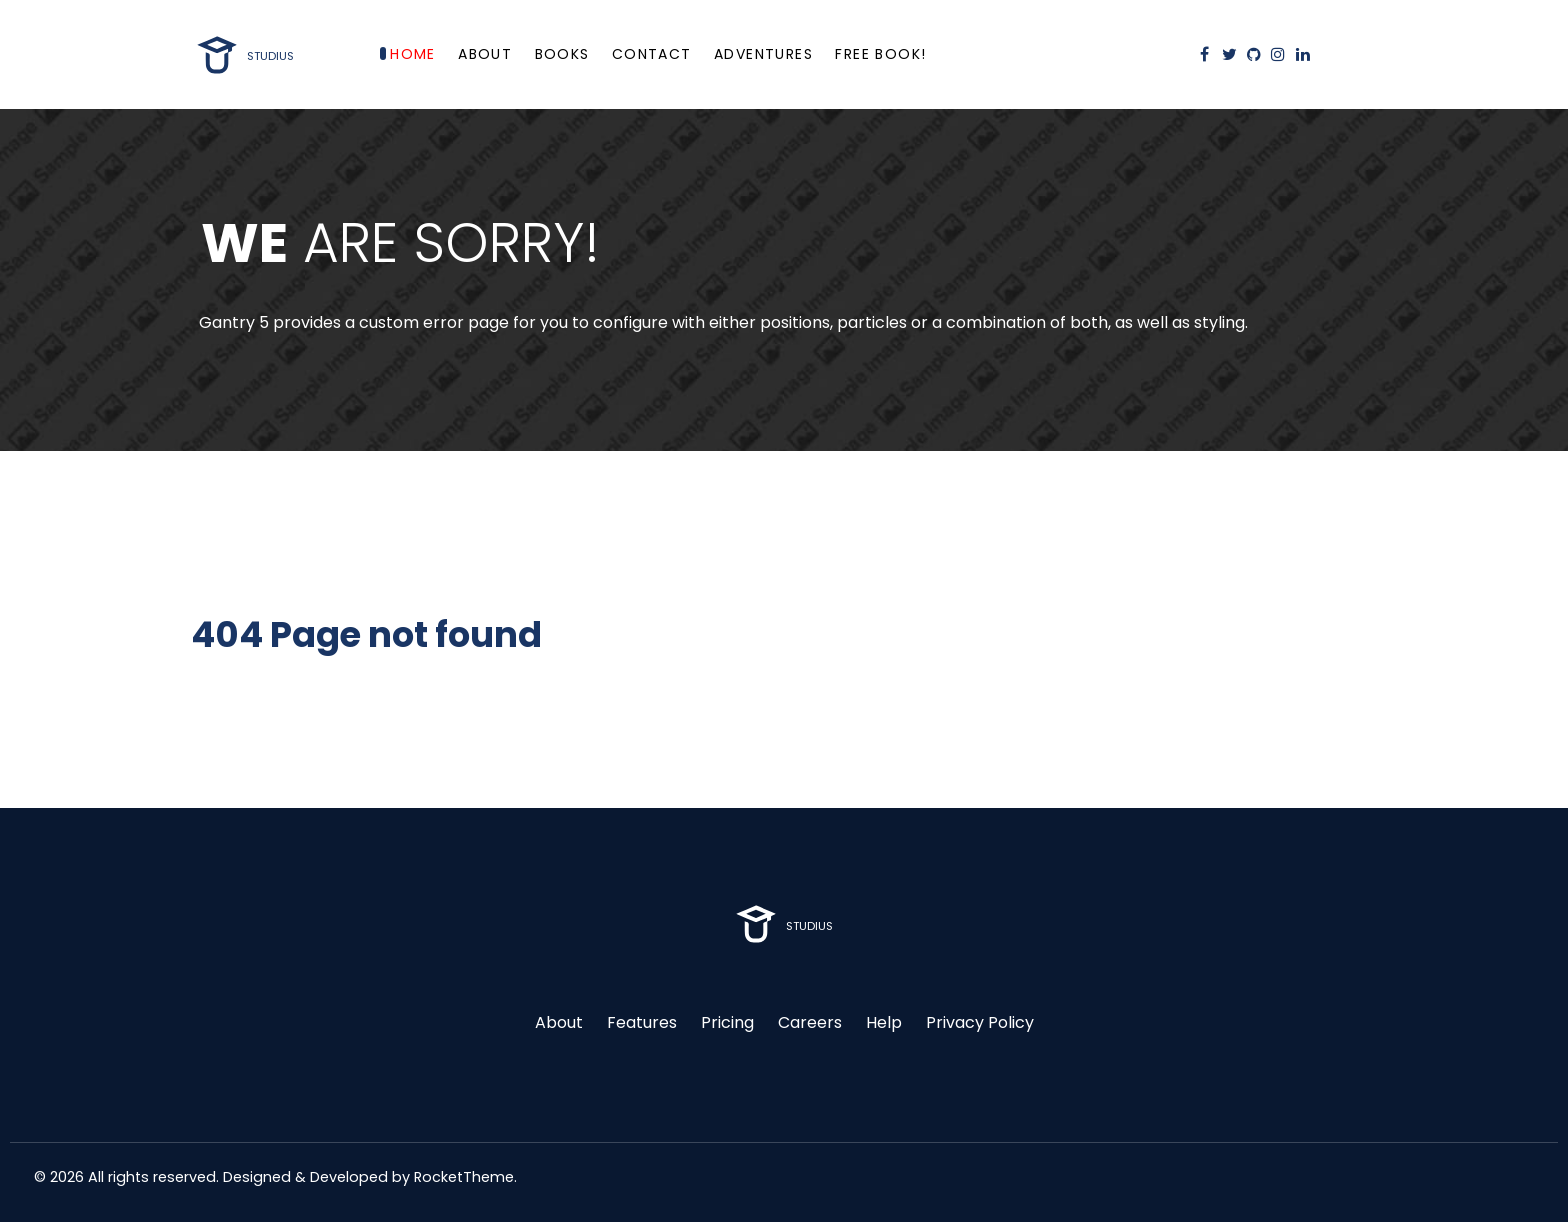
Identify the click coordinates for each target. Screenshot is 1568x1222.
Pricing (727, 1022)
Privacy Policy (980, 1022)
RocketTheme (464, 1177)
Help (884, 1022)
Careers (810, 1022)
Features (642, 1022)
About (559, 1022)
